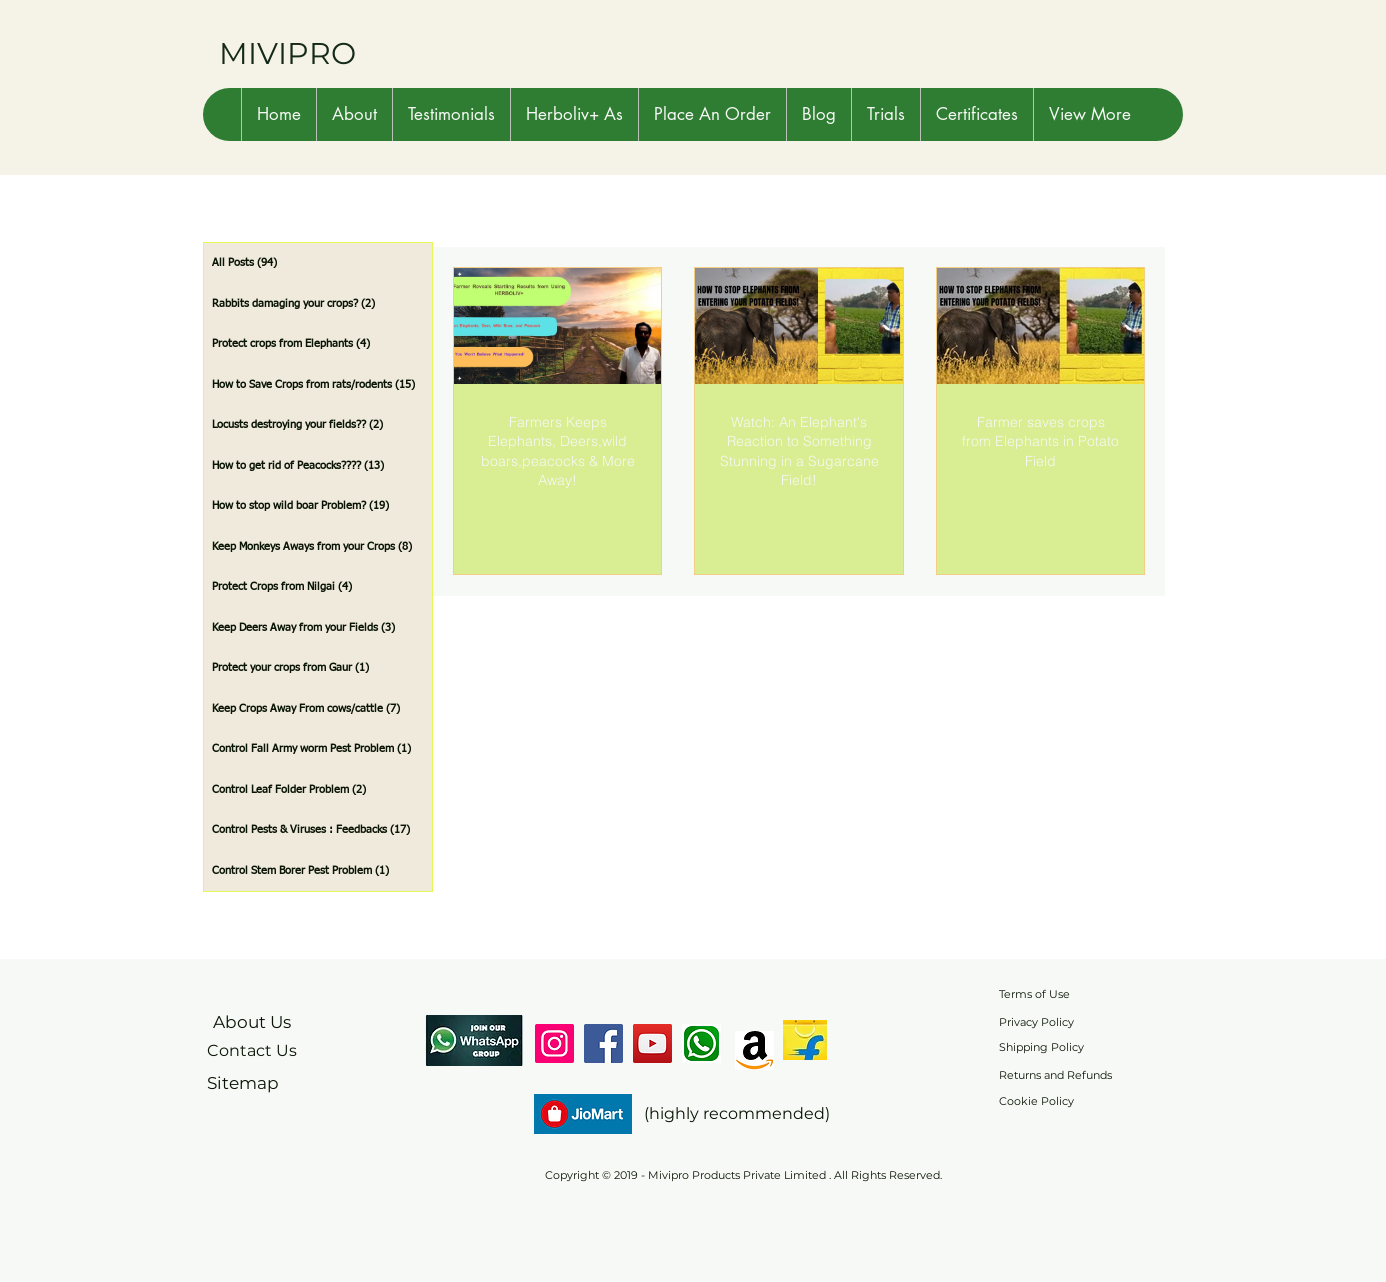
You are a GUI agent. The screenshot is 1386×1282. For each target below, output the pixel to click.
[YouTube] (652, 1043)
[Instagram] (554, 1043)
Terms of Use (1034, 994)
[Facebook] (603, 1043)
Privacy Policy (1036, 1022)
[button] (354, 114)
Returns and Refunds (1055, 1075)
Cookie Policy (1036, 1101)
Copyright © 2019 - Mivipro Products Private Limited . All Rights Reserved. (743, 1175)
